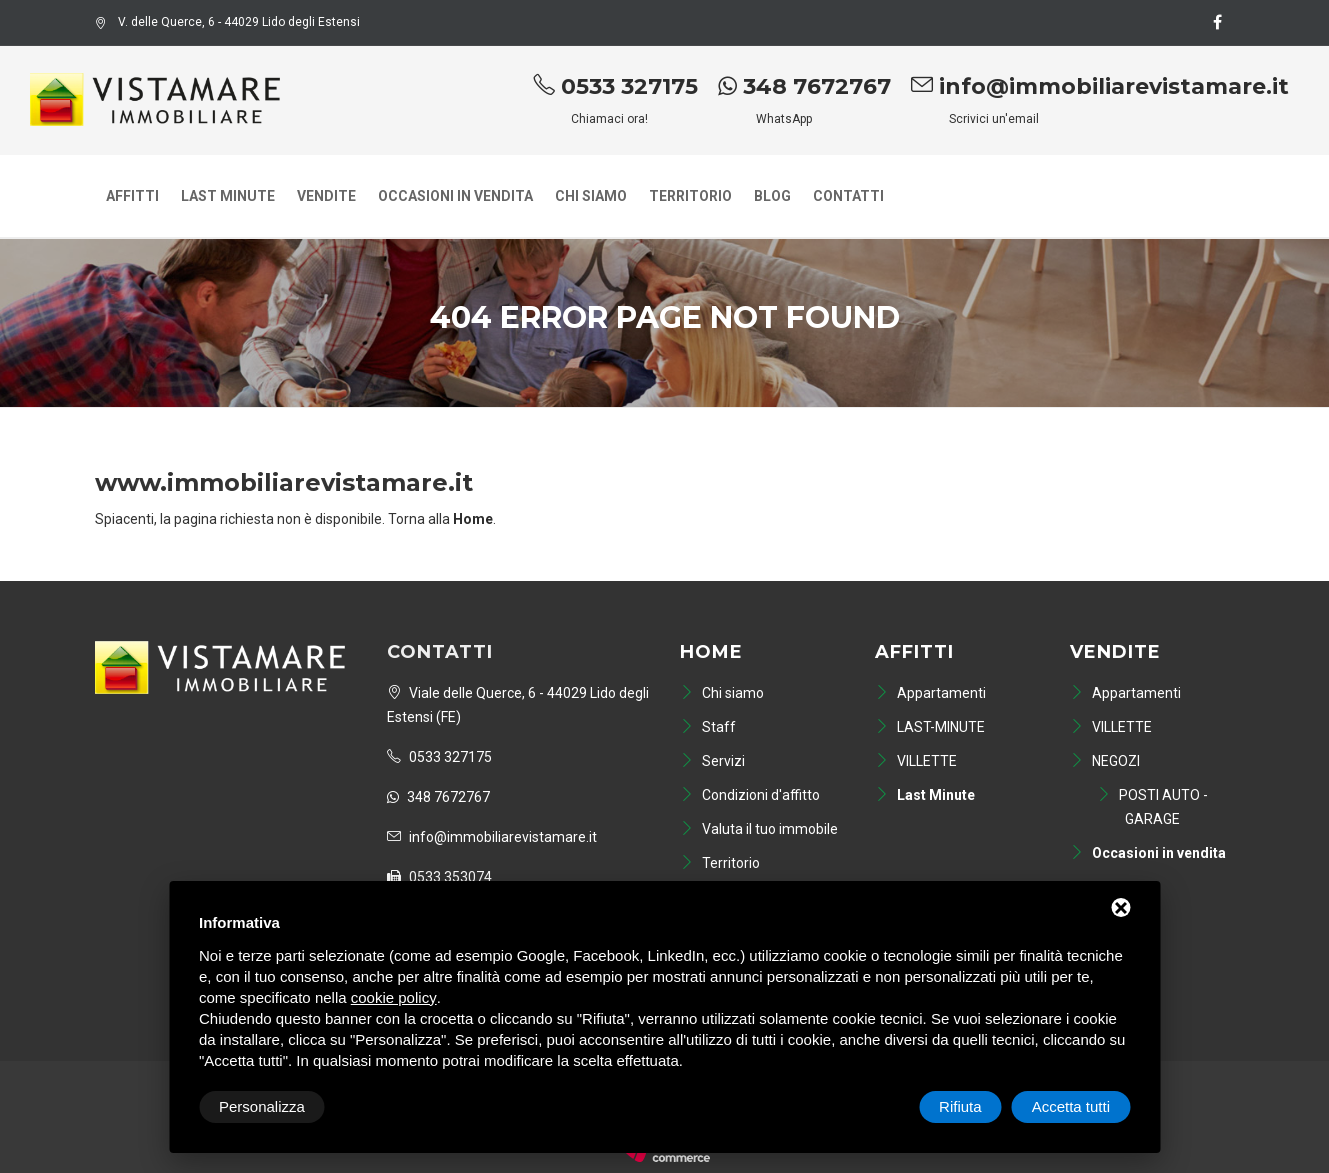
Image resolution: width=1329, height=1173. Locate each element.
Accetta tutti (1071, 1106)
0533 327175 (615, 86)
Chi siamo (591, 196)
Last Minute (228, 196)
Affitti (132, 196)
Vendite (326, 196)
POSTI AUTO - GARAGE (1152, 807)
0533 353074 (439, 877)
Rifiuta (960, 1106)
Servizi (712, 761)
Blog (772, 196)
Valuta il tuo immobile (759, 829)
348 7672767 (804, 86)
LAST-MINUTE (930, 727)
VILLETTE (916, 761)
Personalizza (262, 1106)
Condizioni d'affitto (750, 795)
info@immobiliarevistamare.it (1100, 86)
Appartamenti (930, 693)
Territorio (690, 196)
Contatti (848, 196)
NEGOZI (1105, 761)
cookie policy (394, 997)
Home (711, 652)
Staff (708, 727)
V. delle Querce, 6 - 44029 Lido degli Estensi (227, 22)
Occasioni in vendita (455, 196)
